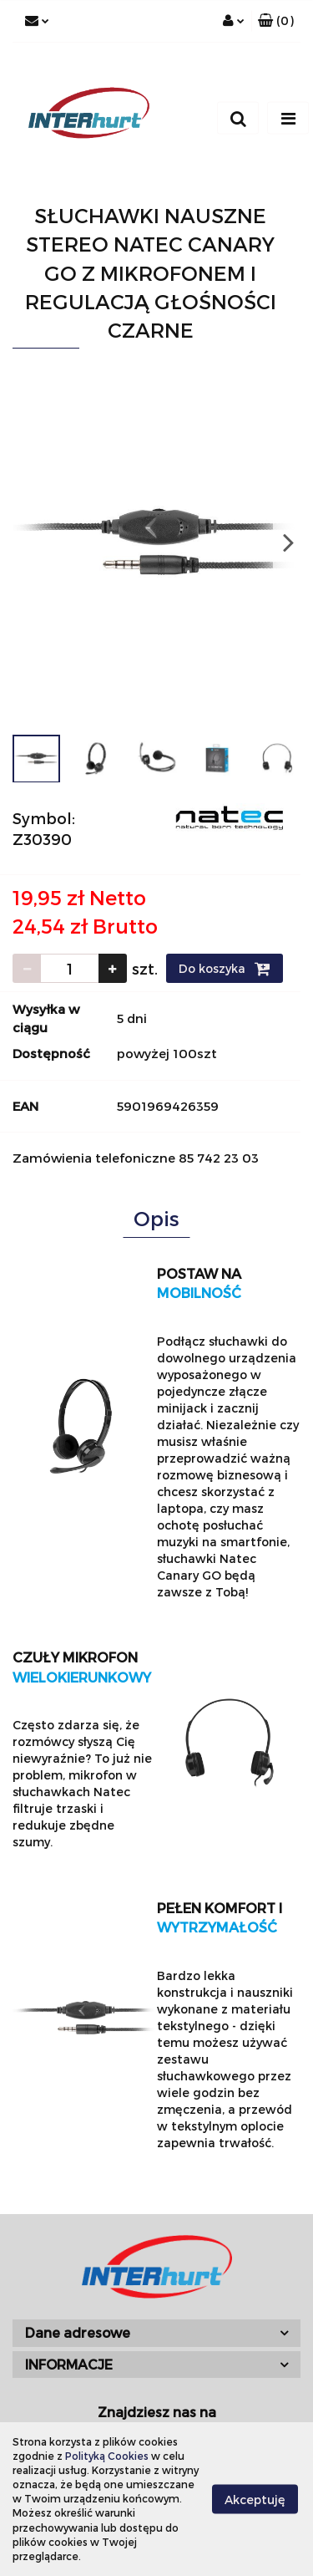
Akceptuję (255, 2499)
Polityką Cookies (107, 2455)
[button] (275, 21)
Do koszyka (224, 968)
